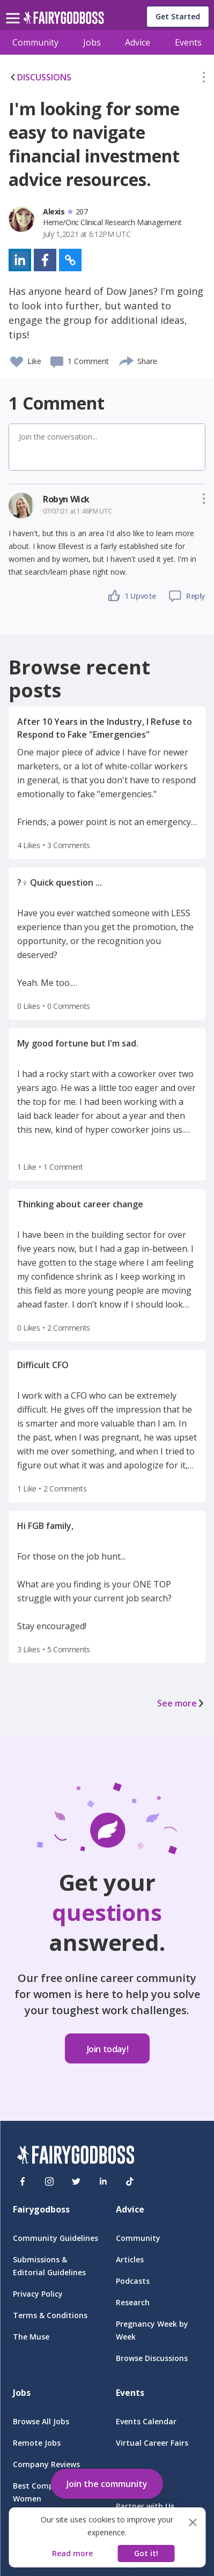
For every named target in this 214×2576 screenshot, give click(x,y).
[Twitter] (76, 2181)
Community (35, 42)
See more (181, 1703)
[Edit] (203, 79)
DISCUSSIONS (40, 77)
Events (188, 42)
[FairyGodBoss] (75, 2156)
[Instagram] (49, 2181)
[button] (204, 79)
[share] (126, 360)
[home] (63, 20)
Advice (137, 42)
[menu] (14, 9)
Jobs (92, 42)
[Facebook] (22, 2181)
